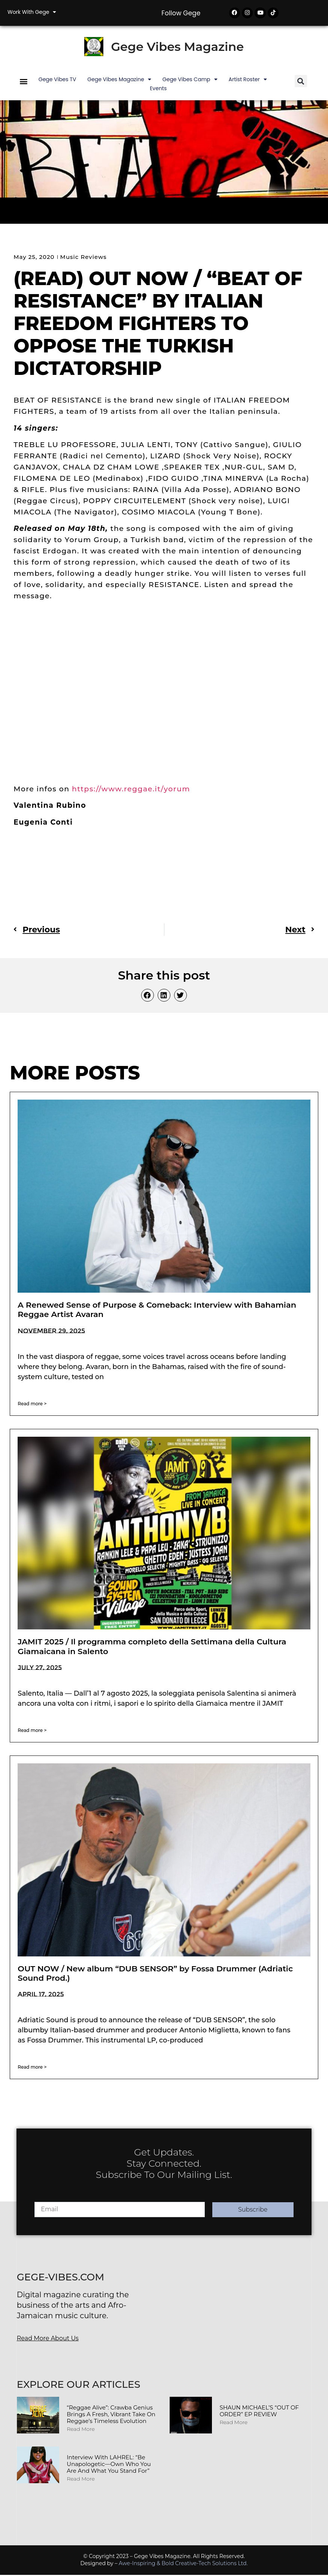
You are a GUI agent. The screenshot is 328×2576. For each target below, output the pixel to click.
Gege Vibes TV (57, 80)
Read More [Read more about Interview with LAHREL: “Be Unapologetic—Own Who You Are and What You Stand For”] (81, 2479)
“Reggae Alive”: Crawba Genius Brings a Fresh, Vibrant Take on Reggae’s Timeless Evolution (111, 2415)
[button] (23, 82)
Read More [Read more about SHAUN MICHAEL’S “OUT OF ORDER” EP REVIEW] (233, 2423)
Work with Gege (31, 11)
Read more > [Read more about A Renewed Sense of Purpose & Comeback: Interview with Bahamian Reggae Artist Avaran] (32, 1404)
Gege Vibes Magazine (177, 47)
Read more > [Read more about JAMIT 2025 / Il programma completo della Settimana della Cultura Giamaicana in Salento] (32, 1731)
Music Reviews (83, 258)
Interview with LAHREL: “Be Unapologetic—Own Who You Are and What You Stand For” (109, 2465)
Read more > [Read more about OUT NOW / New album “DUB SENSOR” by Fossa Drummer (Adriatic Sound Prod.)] (32, 2068)
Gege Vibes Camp (190, 80)
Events (158, 89)
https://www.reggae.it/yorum (132, 790)
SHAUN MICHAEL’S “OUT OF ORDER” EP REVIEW (259, 2412)
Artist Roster (248, 80)
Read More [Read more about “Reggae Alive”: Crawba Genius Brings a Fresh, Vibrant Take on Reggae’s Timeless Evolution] (81, 2430)
